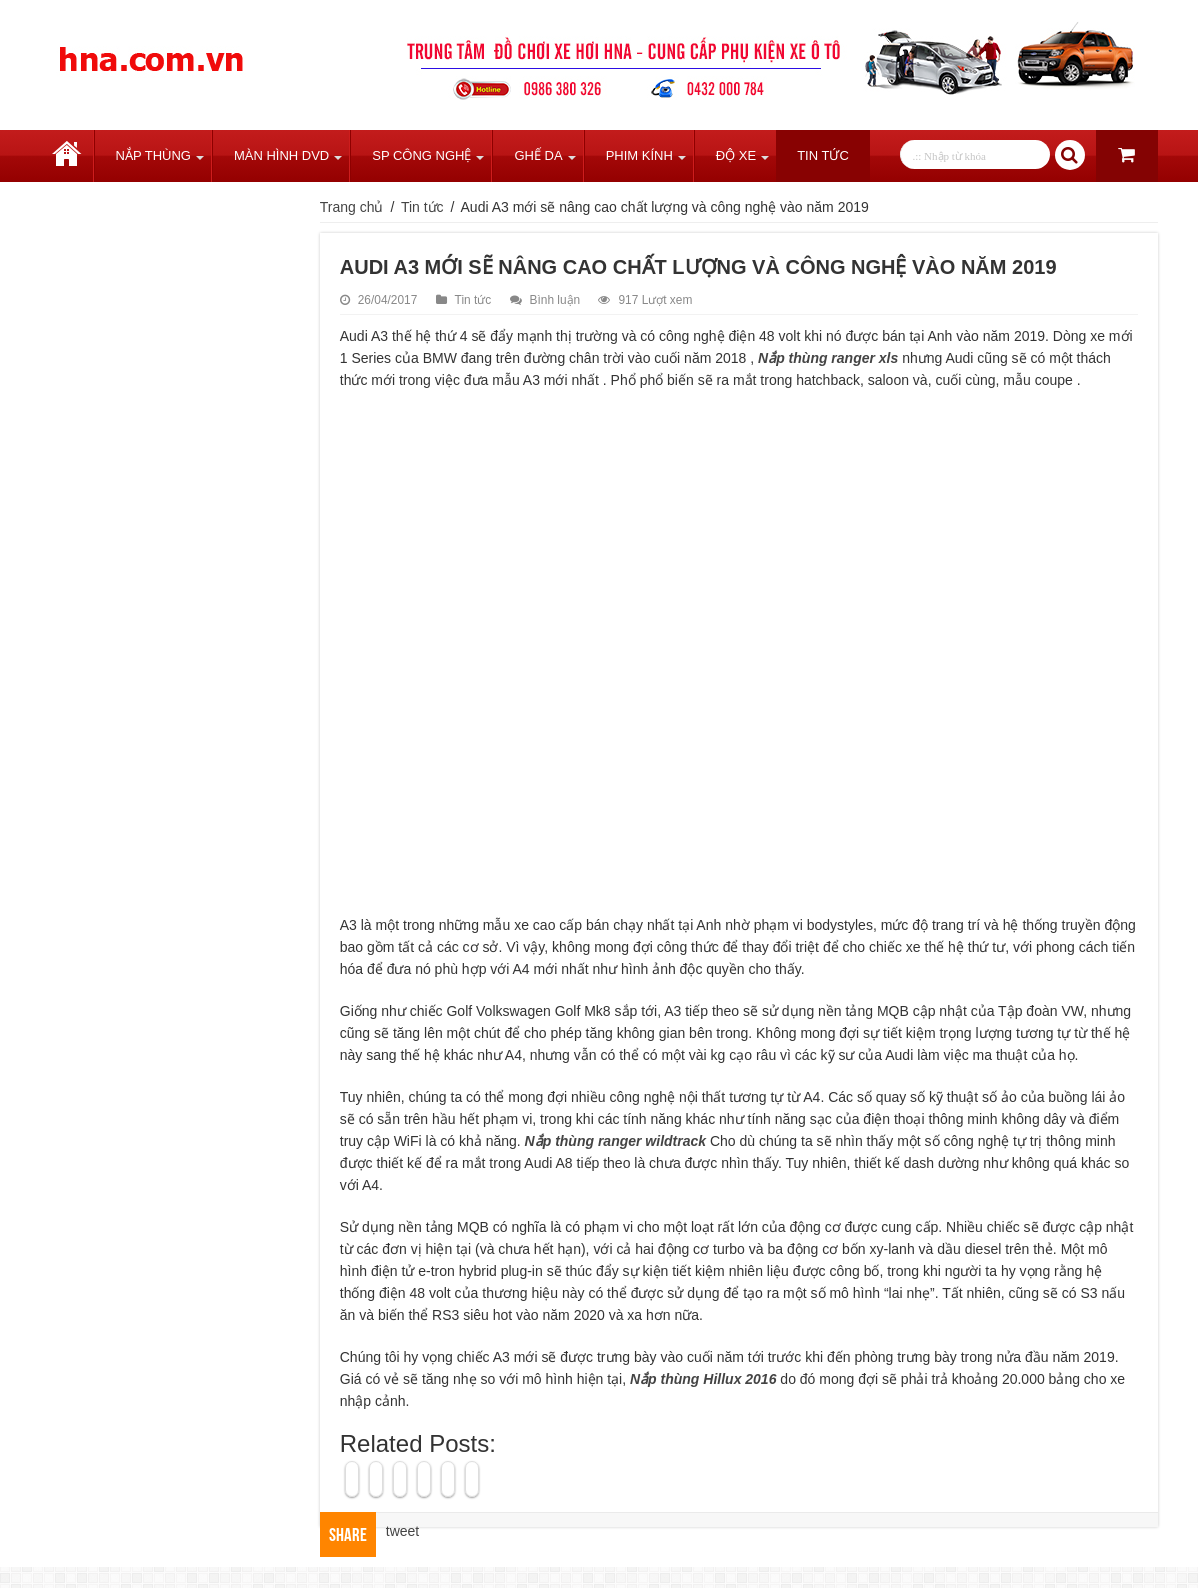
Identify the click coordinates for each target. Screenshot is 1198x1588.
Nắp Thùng (153, 155)
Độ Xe (736, 155)
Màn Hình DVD (281, 155)
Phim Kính (639, 155)
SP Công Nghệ (421, 155)
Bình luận (555, 300)
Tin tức (823, 155)
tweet (402, 1531)
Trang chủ (67, 156)
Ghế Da (538, 155)
